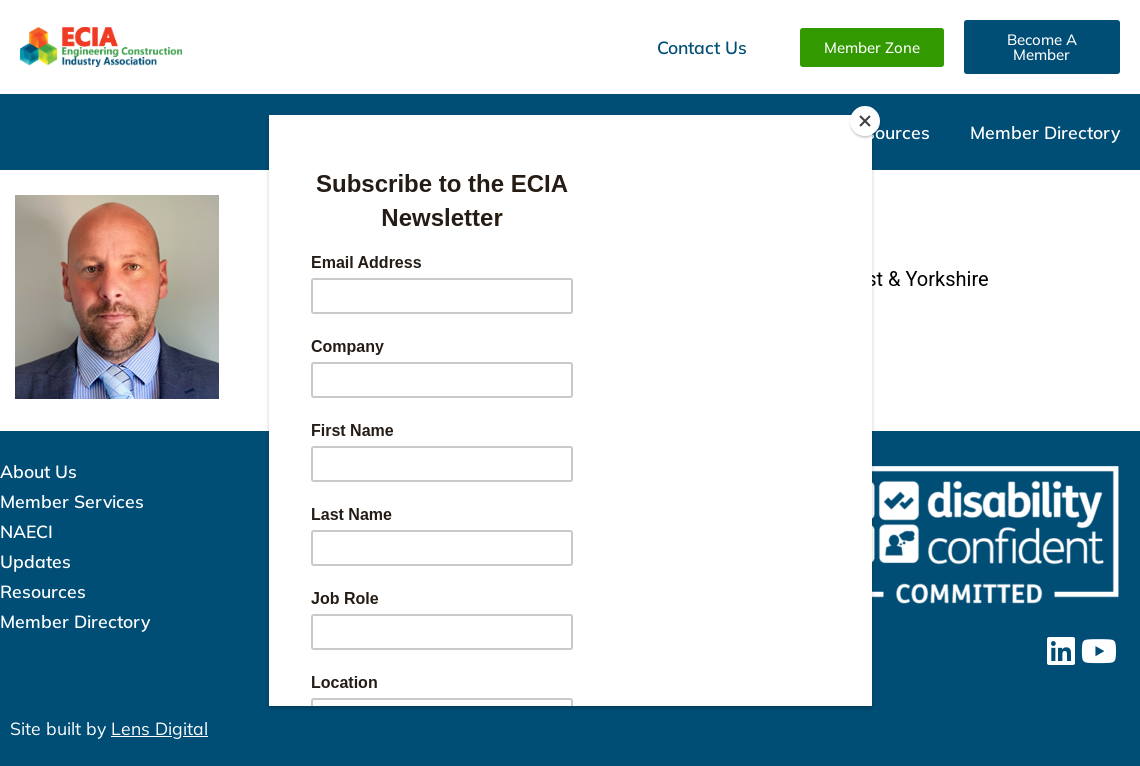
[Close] (867, 120)
